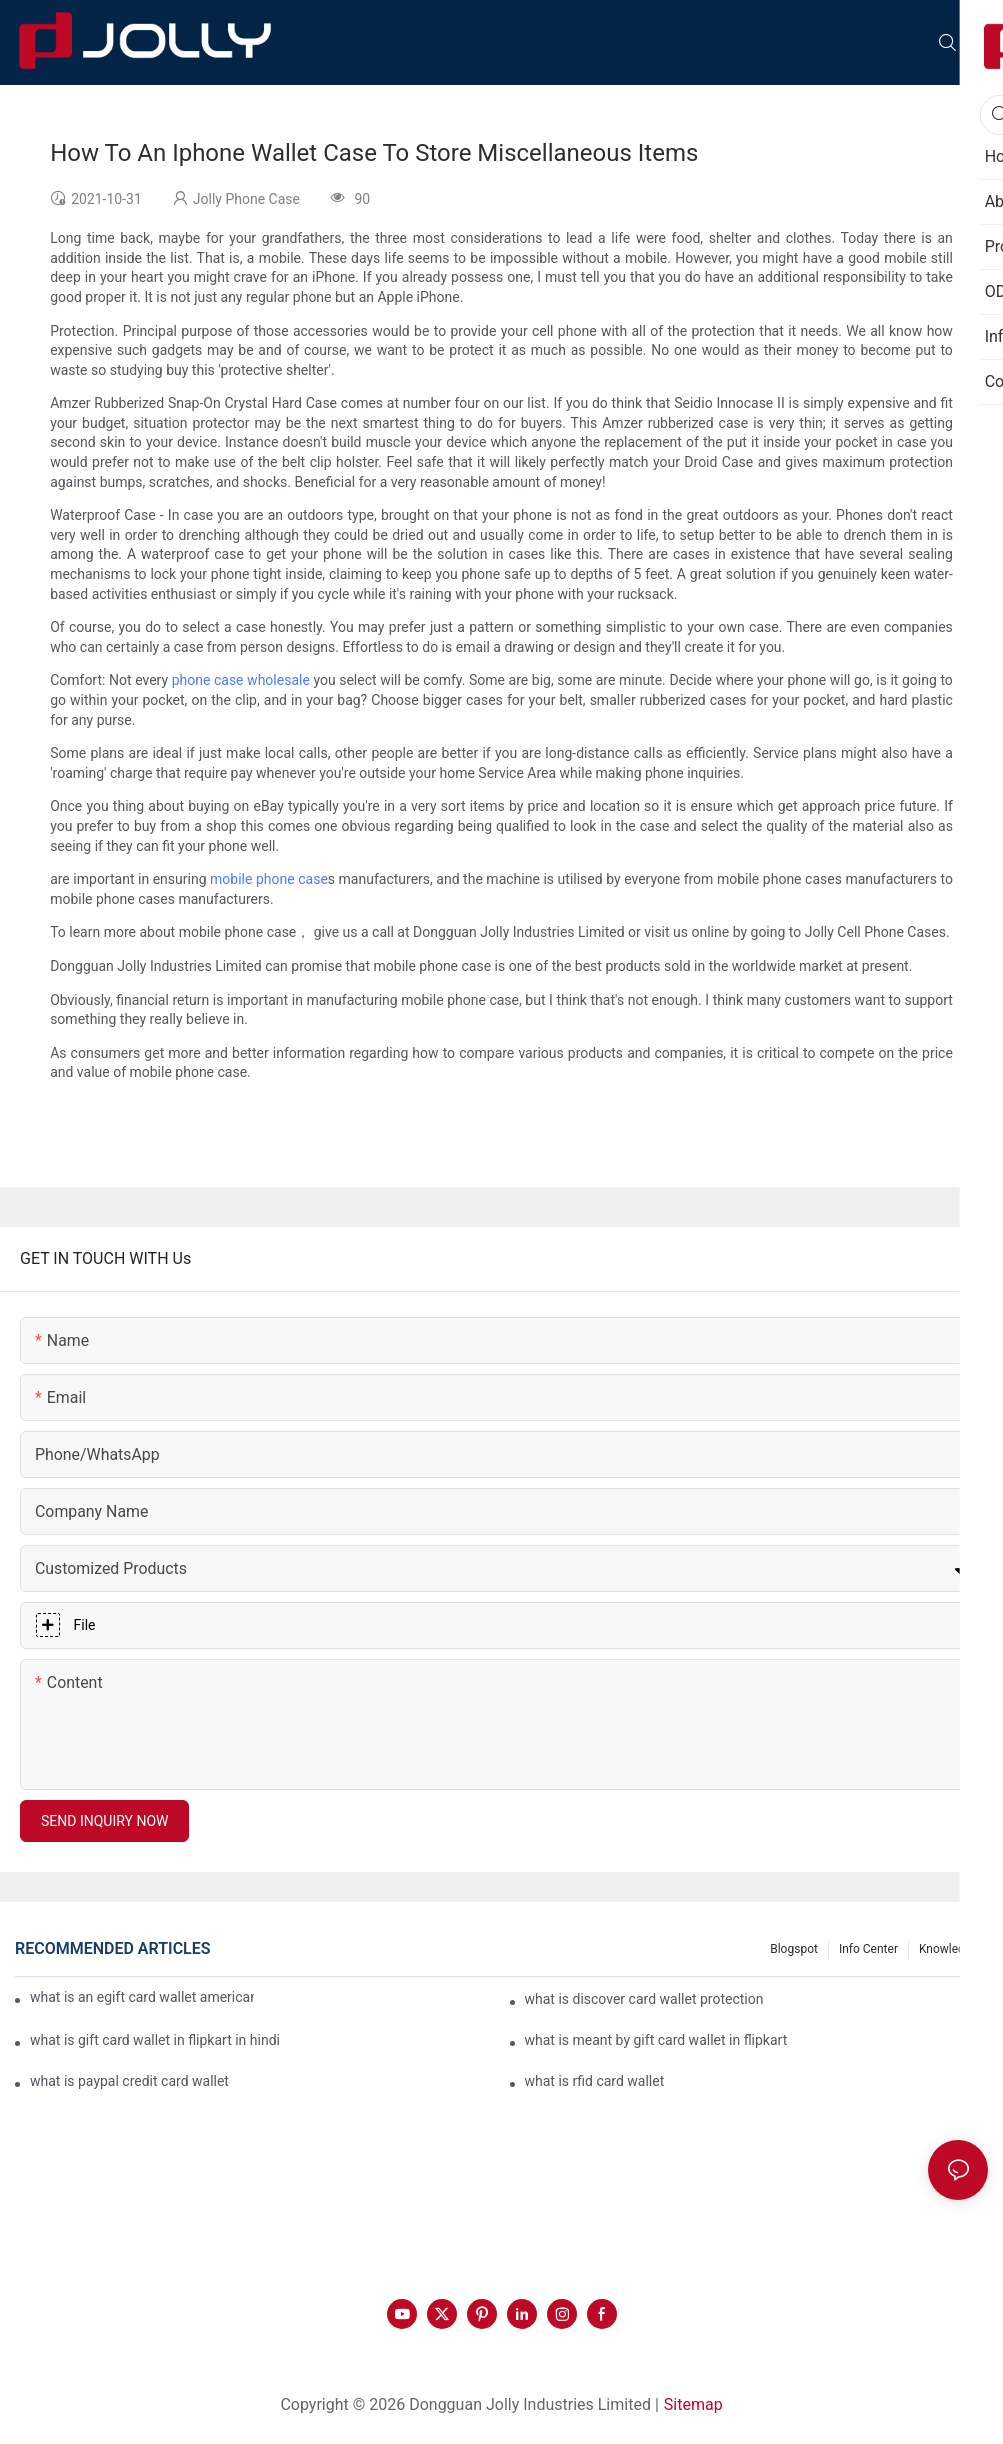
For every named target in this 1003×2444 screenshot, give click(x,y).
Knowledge (948, 1949)
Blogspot (794, 1949)
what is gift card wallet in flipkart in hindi (155, 2040)
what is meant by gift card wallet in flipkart (656, 2040)
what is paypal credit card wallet (129, 2081)
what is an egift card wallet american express (142, 1997)
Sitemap (693, 2404)
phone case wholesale (241, 680)
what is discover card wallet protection (644, 1999)
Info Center (868, 1949)
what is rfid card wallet (595, 2081)
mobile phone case (269, 879)
